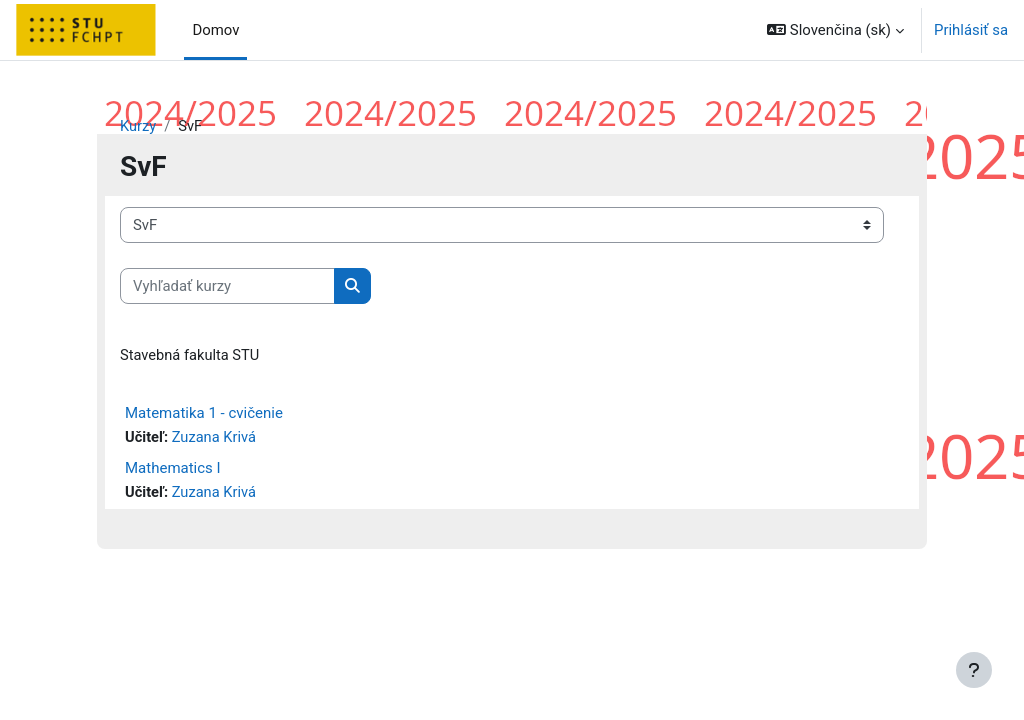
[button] (835, 30)
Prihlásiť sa (971, 30)
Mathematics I (173, 469)
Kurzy (138, 127)
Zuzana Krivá (216, 439)
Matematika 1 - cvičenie (204, 414)
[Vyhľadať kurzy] (227, 286)
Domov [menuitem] (215, 30)
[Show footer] (974, 670)
